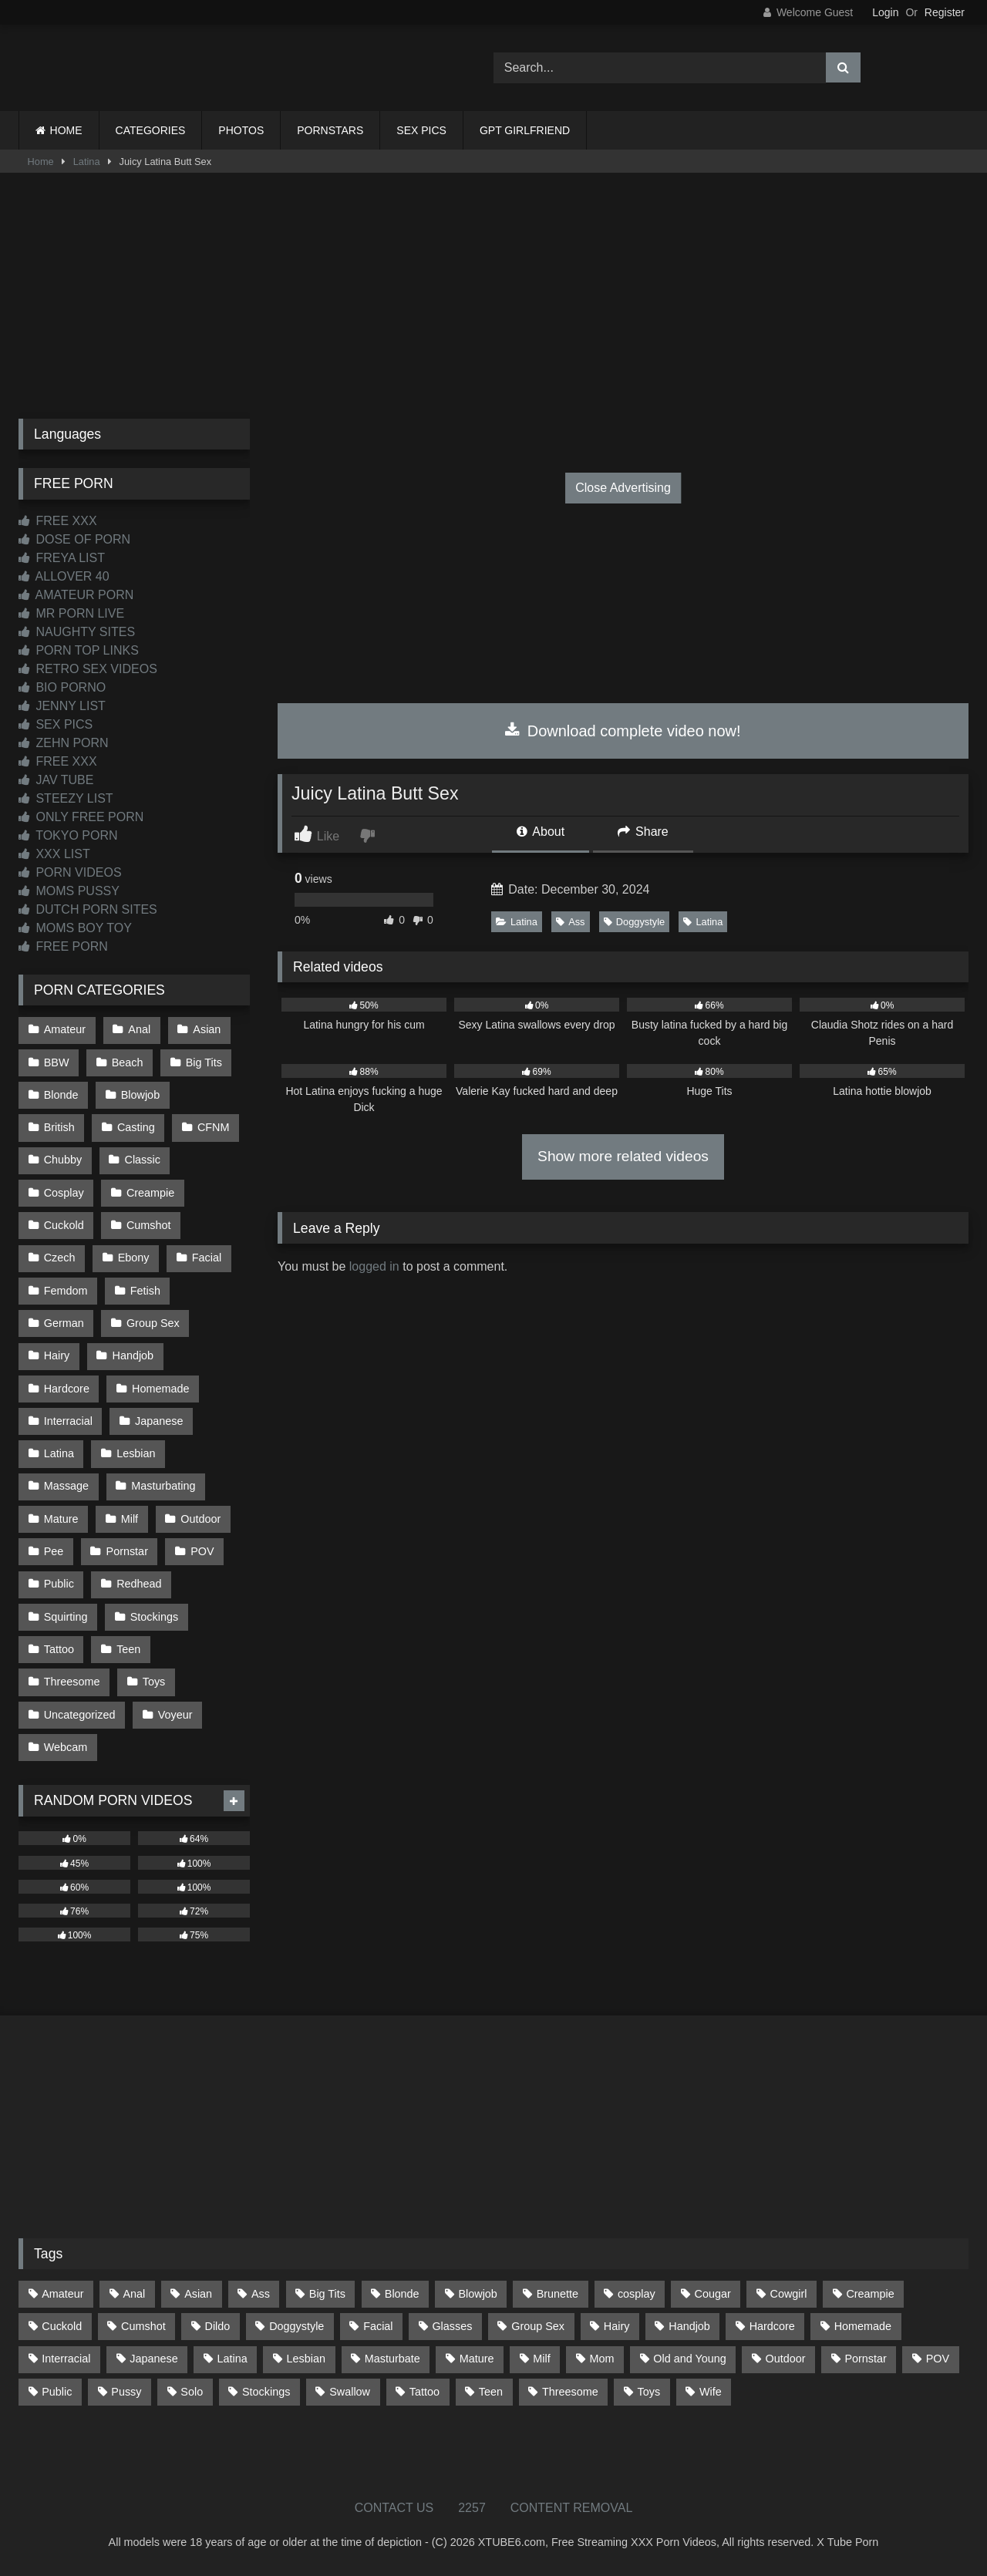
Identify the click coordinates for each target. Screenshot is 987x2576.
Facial (206, 1257)
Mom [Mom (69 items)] (602, 2358)
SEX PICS (421, 130)
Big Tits (204, 1062)
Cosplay (64, 1193)
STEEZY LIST (66, 798)
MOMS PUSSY (69, 890)
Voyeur (175, 1715)
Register (945, 12)
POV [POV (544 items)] (937, 2358)
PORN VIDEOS (70, 872)
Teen (128, 1649)
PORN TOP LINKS (79, 650)
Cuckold (64, 1225)
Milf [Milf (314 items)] (541, 2358)
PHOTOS (241, 130)
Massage (66, 1486)
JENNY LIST (62, 705)
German (64, 1323)
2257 (472, 2507)
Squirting (66, 1617)
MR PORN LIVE (71, 613)
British (59, 1127)
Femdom (66, 1291)
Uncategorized (80, 1715)
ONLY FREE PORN (81, 816)
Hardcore (66, 1388)
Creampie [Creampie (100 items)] (870, 2294)
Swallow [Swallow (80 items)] (349, 2392)
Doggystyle (634, 922)
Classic (142, 1159)
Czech (60, 1257)
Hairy (57, 1355)
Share (643, 831)
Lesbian (135, 1453)
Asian (207, 1029)
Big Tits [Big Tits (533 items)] (327, 2294)
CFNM (213, 1127)
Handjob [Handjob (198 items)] (689, 2326)
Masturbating (163, 1486)
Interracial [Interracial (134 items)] (66, 2358)
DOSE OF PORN (74, 539)
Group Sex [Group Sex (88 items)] (537, 2326)
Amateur (65, 1029)
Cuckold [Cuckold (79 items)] (62, 2326)
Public (59, 1584)
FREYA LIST (62, 557)
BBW (56, 1062)
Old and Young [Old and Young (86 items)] (689, 2358)
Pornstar (127, 1551)
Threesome (72, 1681)
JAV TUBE (56, 779)
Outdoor (200, 1519)
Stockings (154, 1617)
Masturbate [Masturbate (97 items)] (392, 2358)
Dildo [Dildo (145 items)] (218, 2326)
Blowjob (140, 1095)
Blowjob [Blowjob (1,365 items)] (477, 2294)
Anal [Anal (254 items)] (134, 2294)
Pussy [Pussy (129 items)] (126, 2392)
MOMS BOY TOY (75, 927)
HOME (66, 130)
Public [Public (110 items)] (57, 2392)
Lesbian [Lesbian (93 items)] (306, 2358)
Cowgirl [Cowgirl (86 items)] (788, 2294)
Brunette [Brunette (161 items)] (557, 2294)
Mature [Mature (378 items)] (477, 2358)
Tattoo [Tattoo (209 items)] (424, 2392)
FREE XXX (58, 520)
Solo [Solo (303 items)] (191, 2392)
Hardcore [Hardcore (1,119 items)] (772, 2326)
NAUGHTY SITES (77, 631)
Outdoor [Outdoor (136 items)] (786, 2358)
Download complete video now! (622, 730)
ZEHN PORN (64, 742)
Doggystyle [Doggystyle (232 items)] (296, 2326)
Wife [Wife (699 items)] (710, 2392)
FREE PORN (63, 946)
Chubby (63, 1159)
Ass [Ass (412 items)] (260, 2294)
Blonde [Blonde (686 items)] (402, 2294)
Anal (139, 1029)
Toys (154, 1681)
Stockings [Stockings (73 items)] (266, 2392)
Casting (136, 1127)
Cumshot (148, 1225)
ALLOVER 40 (64, 576)
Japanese (159, 1421)
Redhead (138, 1584)
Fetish (145, 1291)
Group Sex (153, 1323)
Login (885, 12)
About (540, 831)
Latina (86, 161)
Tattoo (59, 1649)
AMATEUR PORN (76, 594)
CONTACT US (394, 2507)
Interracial (68, 1421)
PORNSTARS (330, 130)
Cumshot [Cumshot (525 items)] (143, 2326)
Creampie (150, 1193)
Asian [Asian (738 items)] (198, 2294)
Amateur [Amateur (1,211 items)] (62, 2294)
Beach (127, 1062)
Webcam (66, 1747)
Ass (570, 922)
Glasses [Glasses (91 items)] (452, 2326)
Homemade (160, 1388)
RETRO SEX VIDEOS (88, 668)
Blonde (61, 1095)
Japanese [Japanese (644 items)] (153, 2358)
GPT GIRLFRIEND (525, 130)
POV (202, 1551)
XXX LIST (54, 853)
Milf (129, 1519)
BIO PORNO (62, 687)
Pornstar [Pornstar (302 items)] (865, 2358)
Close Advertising (623, 487)
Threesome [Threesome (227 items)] (570, 2392)
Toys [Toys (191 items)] (649, 2392)
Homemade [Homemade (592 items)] (862, 2326)
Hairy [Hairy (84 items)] (617, 2326)
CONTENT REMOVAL (571, 2507)
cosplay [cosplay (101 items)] (636, 2294)
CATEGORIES (151, 130)
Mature (61, 1519)
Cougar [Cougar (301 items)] (713, 2294)
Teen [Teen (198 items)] (491, 2392)
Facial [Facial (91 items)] (377, 2326)
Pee (54, 1551)
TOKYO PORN (68, 835)
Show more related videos (623, 1156)
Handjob (133, 1355)
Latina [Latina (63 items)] (232, 2358)
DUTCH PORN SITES (88, 909)
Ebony (134, 1257)
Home (41, 161)
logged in (374, 1266)
